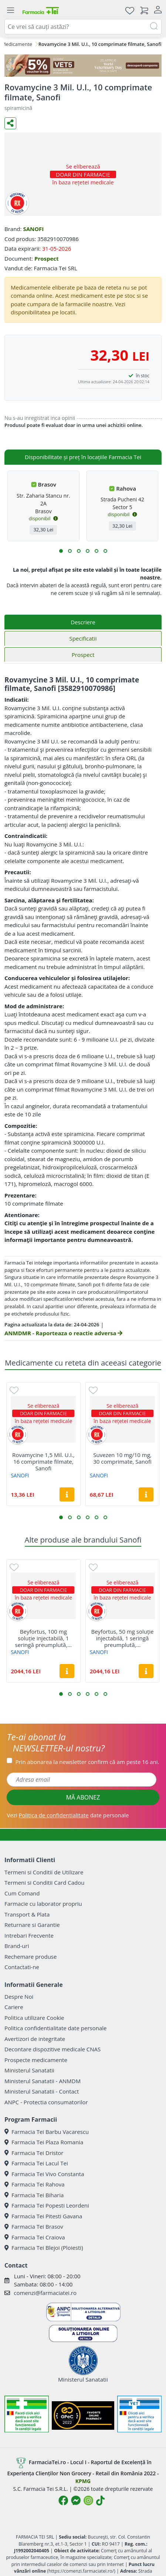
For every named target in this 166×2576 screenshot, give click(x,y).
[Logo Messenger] (76, 2500)
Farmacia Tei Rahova (34, 2184)
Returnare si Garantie (32, 1924)
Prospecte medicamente (35, 2060)
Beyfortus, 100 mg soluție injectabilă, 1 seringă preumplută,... (43, 1638)
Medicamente (16, 44)
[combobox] (83, 26)
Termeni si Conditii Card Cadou (44, 1882)
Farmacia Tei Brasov (33, 2226)
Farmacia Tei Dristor (33, 2152)
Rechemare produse (30, 1956)
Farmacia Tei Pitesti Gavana (43, 2216)
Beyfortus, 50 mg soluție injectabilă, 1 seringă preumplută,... (122, 1638)
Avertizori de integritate (34, 2038)
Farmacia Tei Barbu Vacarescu (46, 2131)
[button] (61, 551)
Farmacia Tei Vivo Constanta (44, 2174)
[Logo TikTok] (100, 2500)
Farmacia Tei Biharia (34, 2195)
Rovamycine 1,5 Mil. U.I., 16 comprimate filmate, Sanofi (43, 1461)
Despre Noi (18, 1996)
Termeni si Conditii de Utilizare (43, 1872)
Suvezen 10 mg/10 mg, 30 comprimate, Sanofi (122, 1458)
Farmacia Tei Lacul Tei (36, 2163)
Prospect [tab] (83, 654)
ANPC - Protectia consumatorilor (46, 2102)
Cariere (13, 2007)
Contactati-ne (21, 1967)
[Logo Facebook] (63, 2500)
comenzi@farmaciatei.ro (45, 2292)
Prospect (46, 258)
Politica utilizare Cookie (34, 2017)
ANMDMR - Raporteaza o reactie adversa (63, 1333)
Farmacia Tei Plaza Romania (43, 2142)
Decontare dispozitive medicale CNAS (52, 2049)
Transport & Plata (27, 1914)
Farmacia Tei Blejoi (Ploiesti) (43, 2247)
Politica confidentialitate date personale (55, 2028)
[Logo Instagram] (88, 2500)
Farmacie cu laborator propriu (43, 1903)
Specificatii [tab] (82, 638)
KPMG (83, 2481)
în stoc (142, 375)
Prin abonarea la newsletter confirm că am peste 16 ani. (87, 1761)
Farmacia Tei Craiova (34, 2237)
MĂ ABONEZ (83, 1797)
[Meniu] (10, 10)
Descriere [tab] (83, 622)
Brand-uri (16, 1945)
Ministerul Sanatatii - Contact (41, 2091)
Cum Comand (22, 1893)
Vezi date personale (68, 1815)
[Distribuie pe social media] (10, 123)
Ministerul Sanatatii (29, 2070)
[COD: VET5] (83, 65)
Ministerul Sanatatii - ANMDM (42, 2081)
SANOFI (33, 229)
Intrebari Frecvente (29, 1935)
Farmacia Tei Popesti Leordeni (46, 2205)
